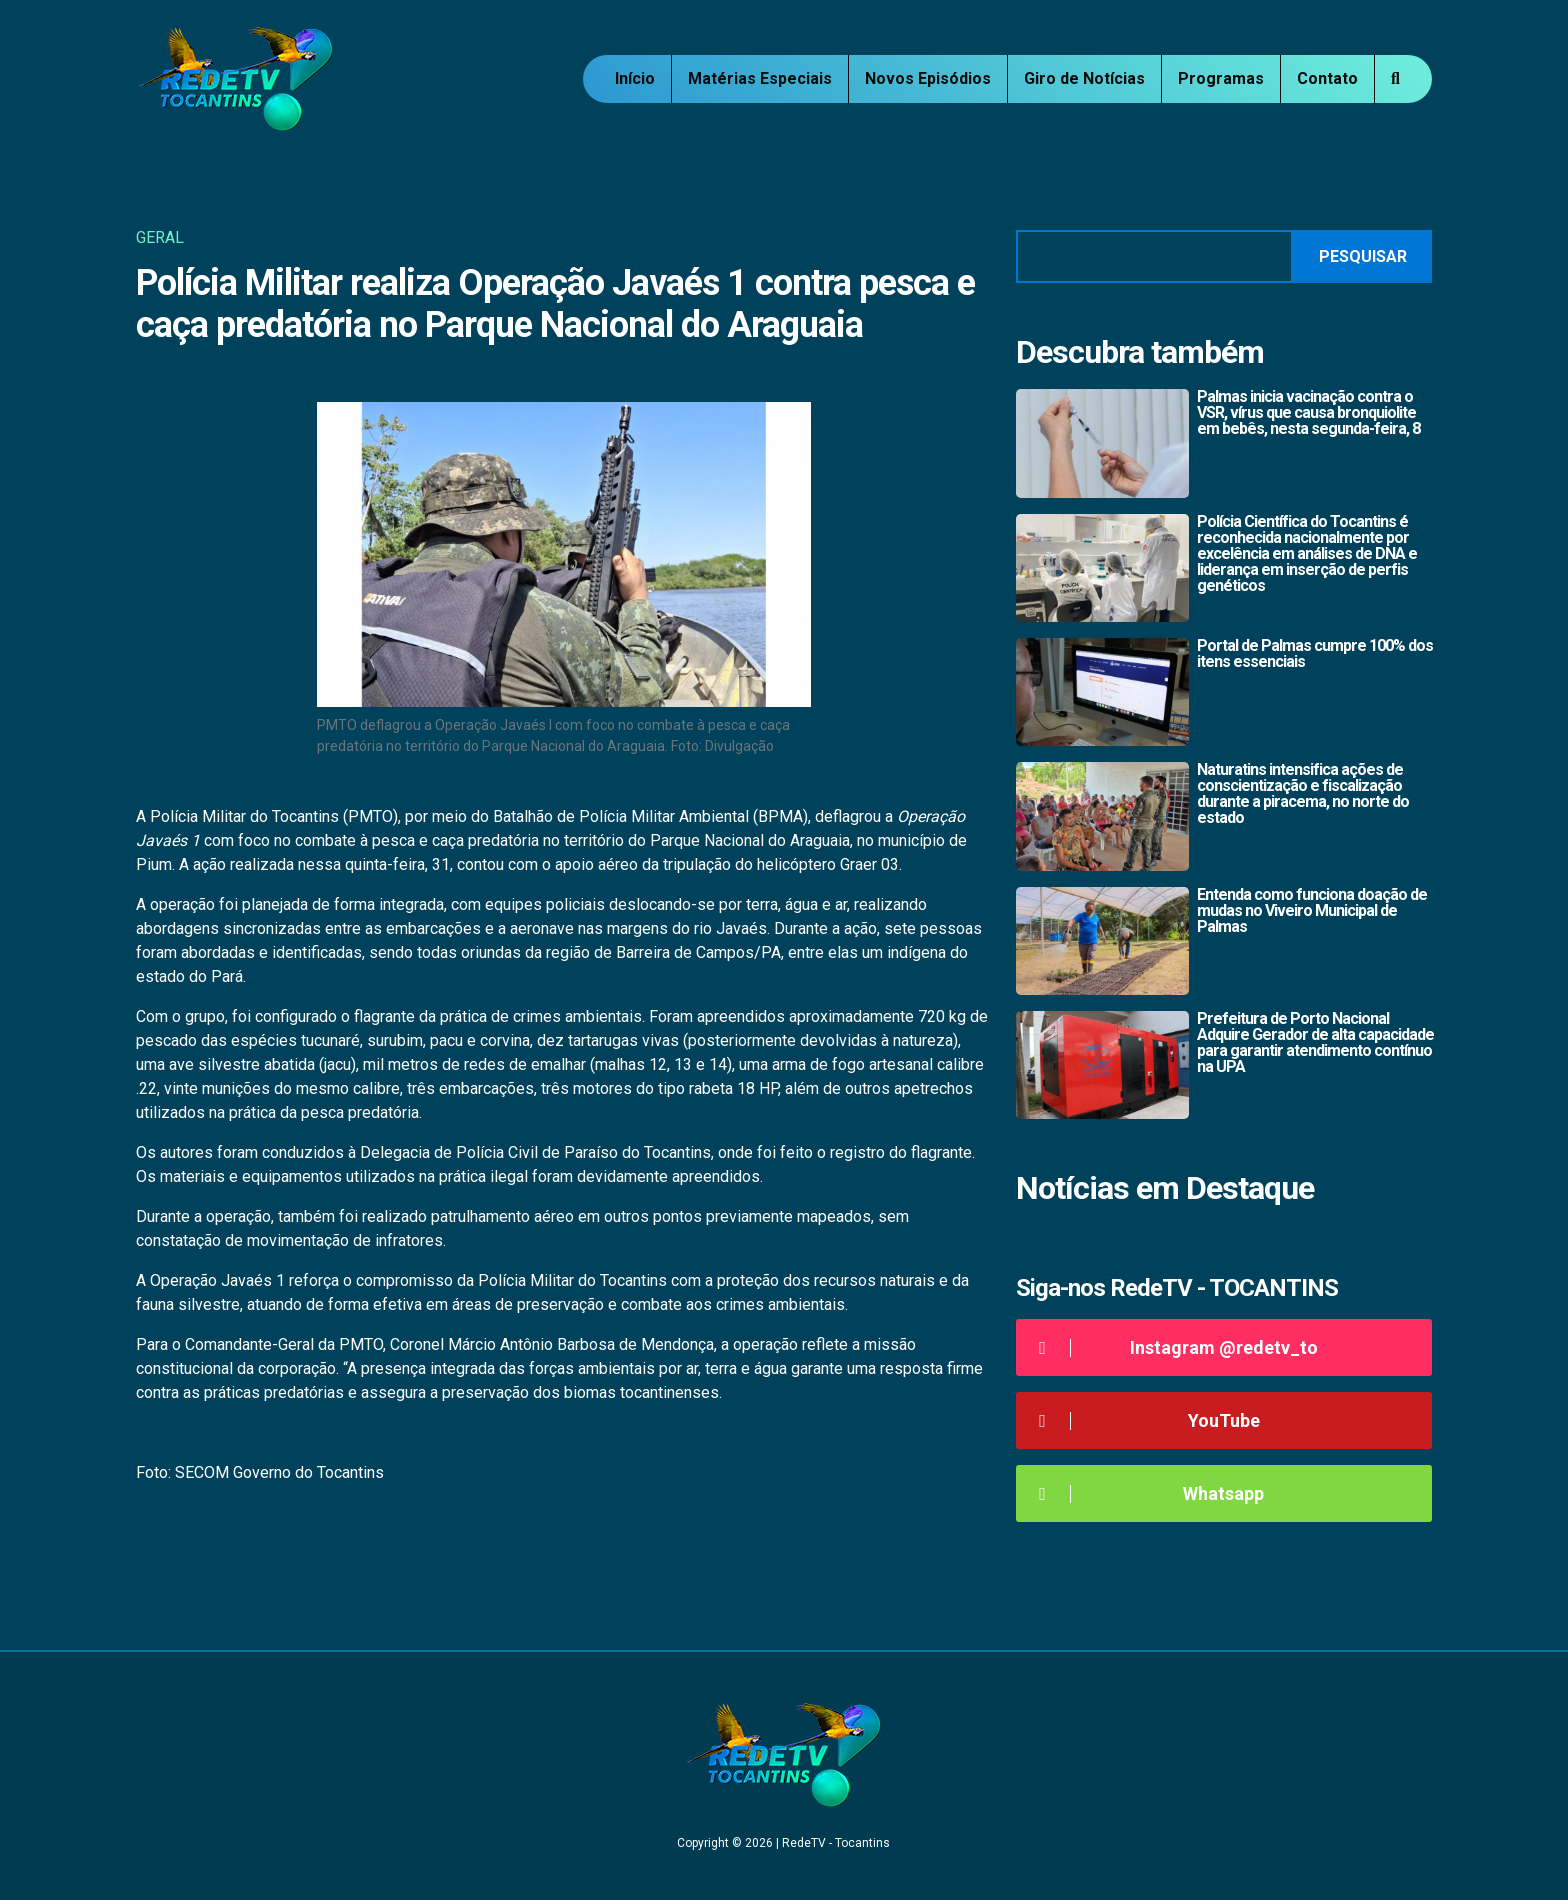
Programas (1221, 78)
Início (635, 78)
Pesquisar (1363, 256)
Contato (1327, 78)
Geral (160, 237)
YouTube (1145, 1420)
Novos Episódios (928, 78)
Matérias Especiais (760, 78)
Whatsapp (1147, 1493)
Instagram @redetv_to (1174, 1347)
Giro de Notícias (1084, 78)
